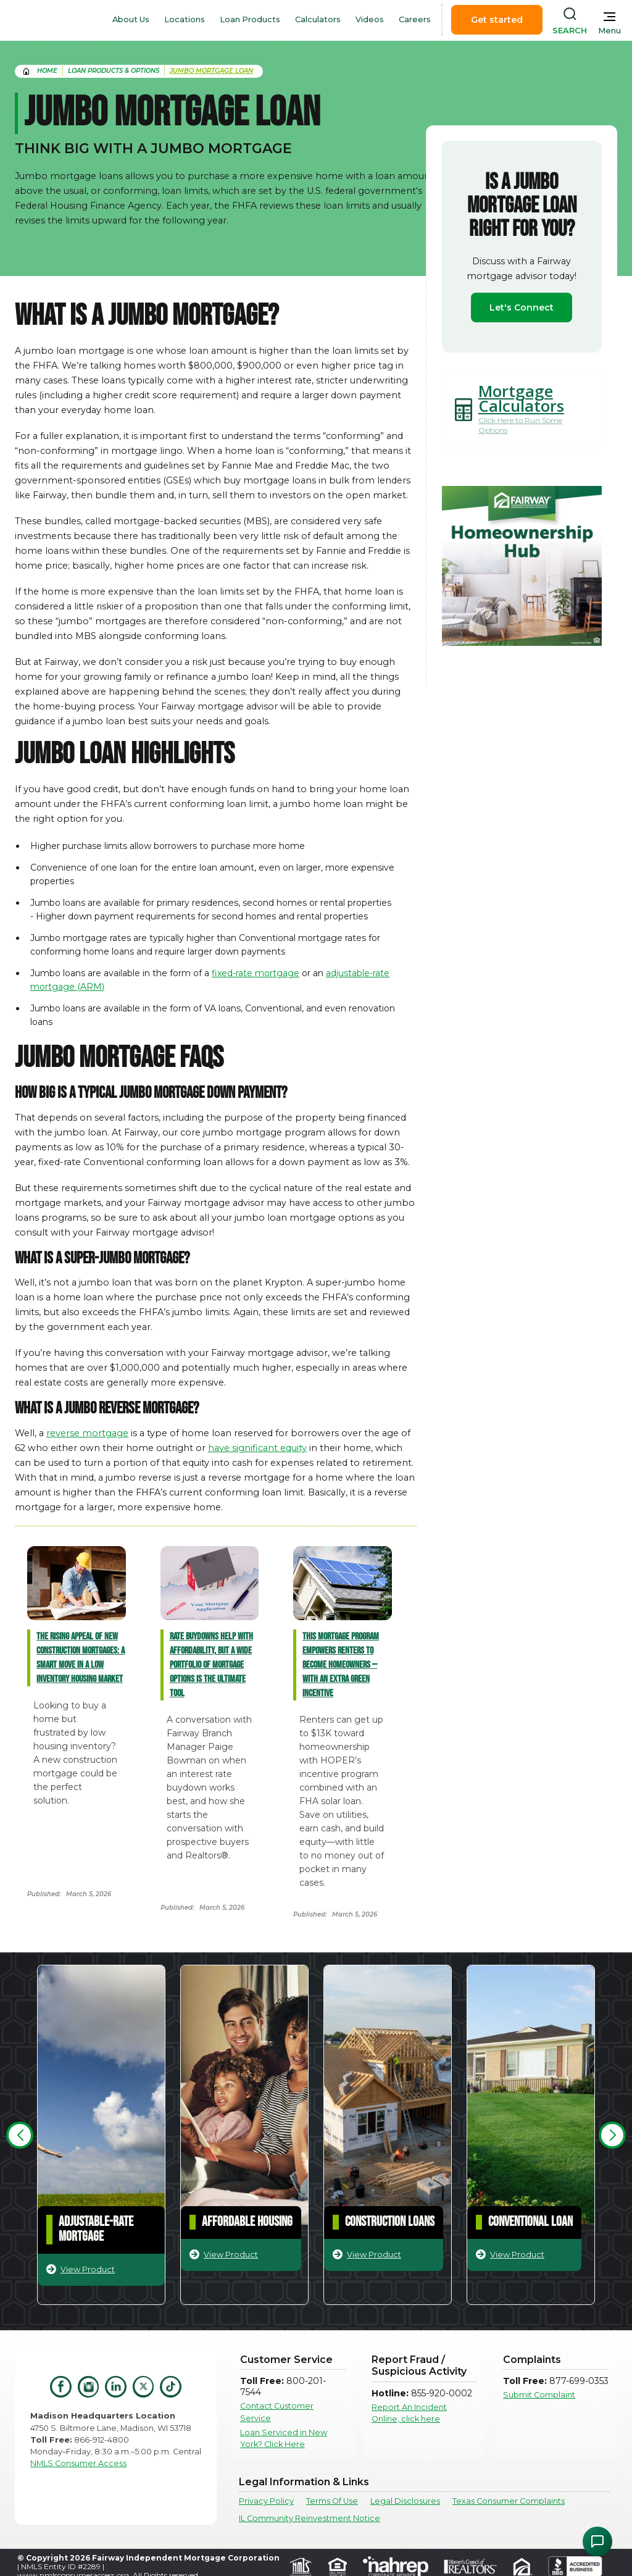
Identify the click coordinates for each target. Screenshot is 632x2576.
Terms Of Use (332, 2501)
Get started (497, 19)
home (47, 71)
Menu (609, 30)
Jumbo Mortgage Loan (211, 71)
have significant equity (257, 1447)
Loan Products (250, 19)
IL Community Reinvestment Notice (309, 2518)
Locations (184, 19)
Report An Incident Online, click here (409, 2412)
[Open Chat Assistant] (597, 2541)
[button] (19, 2135)
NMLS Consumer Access (78, 2463)
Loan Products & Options (113, 71)
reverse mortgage (87, 1433)
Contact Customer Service (277, 2411)
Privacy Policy (266, 2501)
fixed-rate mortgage (255, 973)
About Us (130, 19)
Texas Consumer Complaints (508, 2501)
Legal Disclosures (405, 2501)
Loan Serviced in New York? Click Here (283, 2438)
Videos (370, 19)
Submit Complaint (539, 2394)
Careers (415, 19)
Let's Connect (521, 307)
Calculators (318, 19)
